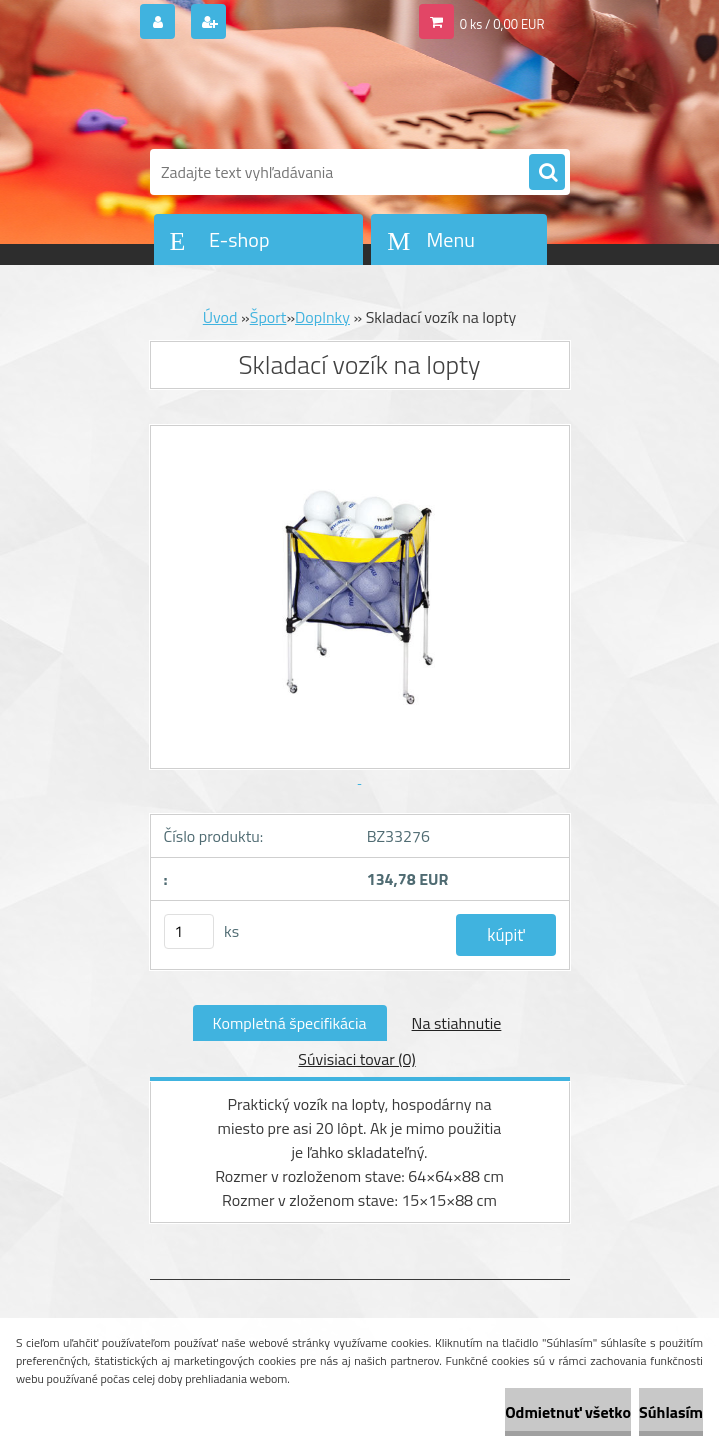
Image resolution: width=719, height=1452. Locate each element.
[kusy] (189, 931)
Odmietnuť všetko (568, 1412)
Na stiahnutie (457, 1023)
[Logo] (287, 97)
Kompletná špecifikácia (290, 1023)
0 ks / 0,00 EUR (502, 24)
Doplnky (322, 317)
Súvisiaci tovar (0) (356, 1059)
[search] (547, 173)
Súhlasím (671, 1412)
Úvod (220, 317)
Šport (268, 317)
